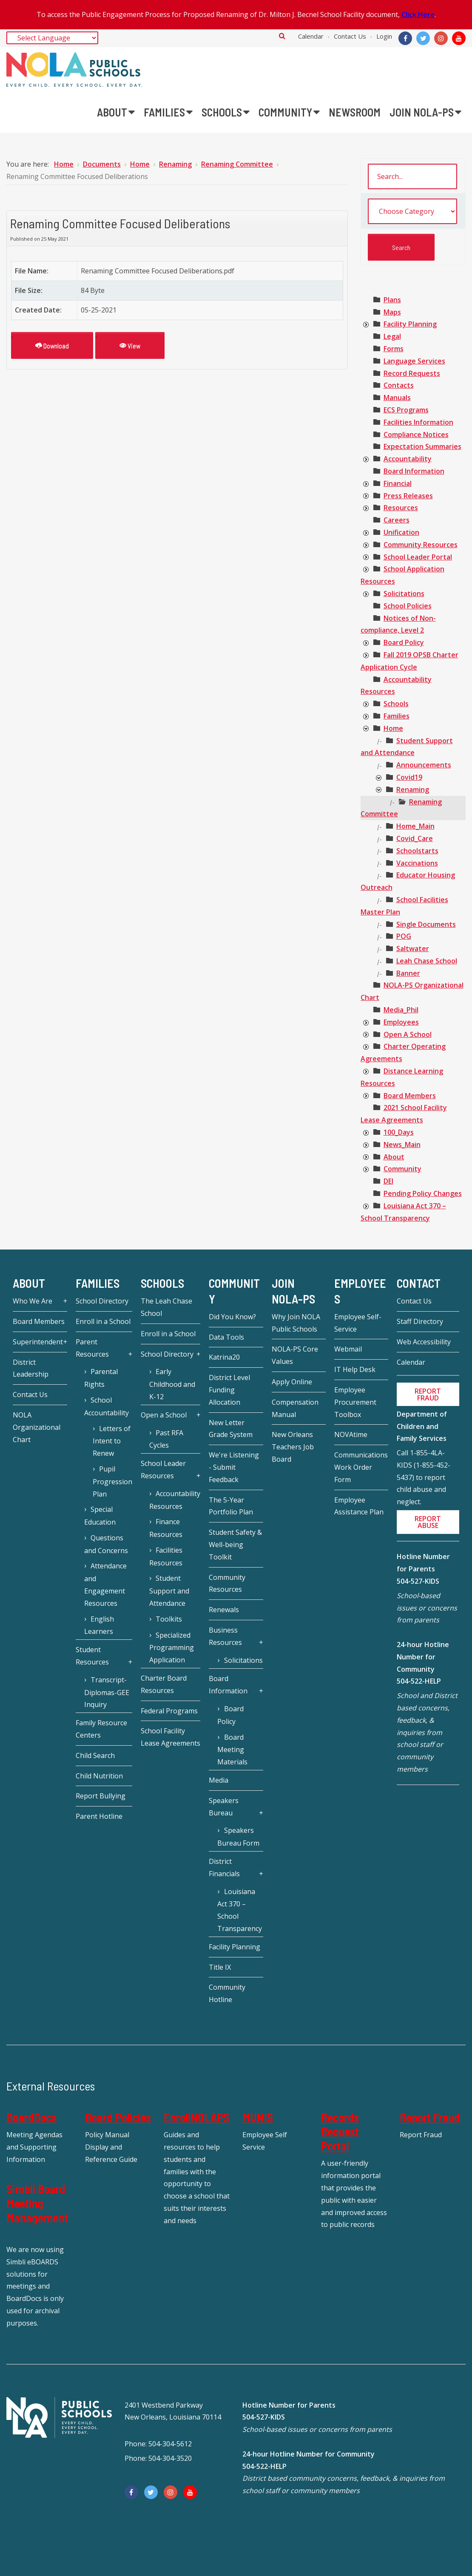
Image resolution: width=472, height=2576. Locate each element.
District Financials (224, 1867)
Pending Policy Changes (423, 1193)
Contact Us (350, 36)
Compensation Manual (295, 1408)
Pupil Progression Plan (112, 1481)
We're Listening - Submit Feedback (234, 1467)
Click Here (418, 14)
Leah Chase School (426, 961)
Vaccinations (417, 863)
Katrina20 (224, 1357)
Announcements (423, 765)
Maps (392, 312)
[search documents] (412, 176)
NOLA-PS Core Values (295, 1355)
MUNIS (257, 2117)
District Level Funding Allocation (229, 1390)
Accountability (408, 458)
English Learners (99, 1625)
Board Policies (118, 2117)
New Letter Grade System (231, 1429)
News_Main (402, 1144)
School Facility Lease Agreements (170, 1737)
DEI (388, 1181)
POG (403, 936)
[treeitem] (392, 299)
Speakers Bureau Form (238, 1837)
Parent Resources (92, 1348)
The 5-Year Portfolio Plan (231, 1506)
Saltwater (412, 948)
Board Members (410, 1095)
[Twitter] (423, 38)
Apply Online (292, 1381)
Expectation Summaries (422, 446)
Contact (419, 1283)
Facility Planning (410, 324)
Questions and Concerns (106, 1544)
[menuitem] (116, 112)
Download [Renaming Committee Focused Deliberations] (52, 345)
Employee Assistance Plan (359, 1506)
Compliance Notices (416, 434)
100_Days (399, 1132)
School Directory (102, 1301)
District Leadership (30, 1368)
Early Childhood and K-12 (172, 1384)
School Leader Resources (163, 1469)
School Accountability (106, 1406)
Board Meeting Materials (232, 1749)
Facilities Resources (165, 1556)
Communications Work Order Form (361, 1467)
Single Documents (426, 924)
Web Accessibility (424, 1341)
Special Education (100, 1516)
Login (384, 36)
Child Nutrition (99, 1776)
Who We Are (32, 1301)
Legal (392, 336)
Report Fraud (430, 2117)
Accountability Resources (174, 1500)
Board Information (414, 471)
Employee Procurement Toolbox (355, 1402)
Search (282, 35)
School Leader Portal (418, 557)
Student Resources (92, 1656)
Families (396, 716)
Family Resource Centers (101, 1729)
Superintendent (38, 1341)
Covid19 (409, 777)
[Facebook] (405, 38)
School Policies (408, 606)
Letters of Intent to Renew (112, 1441)
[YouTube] (459, 38)
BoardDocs (31, 2117)
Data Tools (226, 1337)
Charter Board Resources (164, 1684)
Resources (401, 507)
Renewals (224, 1609)
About (394, 1157)
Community (402, 1168)
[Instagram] (441, 38)
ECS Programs (406, 410)
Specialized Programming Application (171, 1647)
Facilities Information (418, 422)
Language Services (414, 361)
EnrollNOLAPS (196, 2117)
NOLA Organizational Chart (36, 1427)
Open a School (164, 1415)
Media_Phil (401, 1009)
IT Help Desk (354, 1369)
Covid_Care (414, 838)
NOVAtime (350, 1434)
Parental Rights (101, 1378)
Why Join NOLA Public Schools (296, 1323)
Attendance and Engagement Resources (105, 1584)
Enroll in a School (103, 1321)
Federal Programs (169, 1710)
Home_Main (415, 826)
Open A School (408, 1034)
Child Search (95, 1755)
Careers (396, 520)
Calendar (311, 36)
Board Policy (404, 642)
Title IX (220, 1967)
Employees (401, 1022)
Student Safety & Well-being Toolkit (235, 1545)
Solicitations (404, 593)
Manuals (397, 397)
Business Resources (225, 1636)
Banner (408, 973)
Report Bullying (100, 1796)
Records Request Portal (340, 2131)
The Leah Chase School (166, 1307)
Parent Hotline (99, 1816)
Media (218, 1780)
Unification (401, 532)
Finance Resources (165, 1528)
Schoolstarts (417, 850)
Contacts (399, 385)
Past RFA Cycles (166, 1439)
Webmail (348, 1349)
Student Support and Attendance (169, 1590)
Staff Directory (420, 1321)
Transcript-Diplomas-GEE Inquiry (106, 1692)
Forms (394, 348)
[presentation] (366, 324)
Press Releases (408, 495)
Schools (396, 703)
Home (393, 728)
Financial (398, 483)
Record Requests (412, 373)
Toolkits (169, 1619)
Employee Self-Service (357, 1323)
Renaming (412, 789)
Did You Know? (232, 1316)
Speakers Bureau (224, 1807)
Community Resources (421, 544)
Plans (392, 299)
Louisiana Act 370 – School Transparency (239, 1910)
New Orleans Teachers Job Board (293, 1447)
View (129, 345)
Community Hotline (227, 1993)
